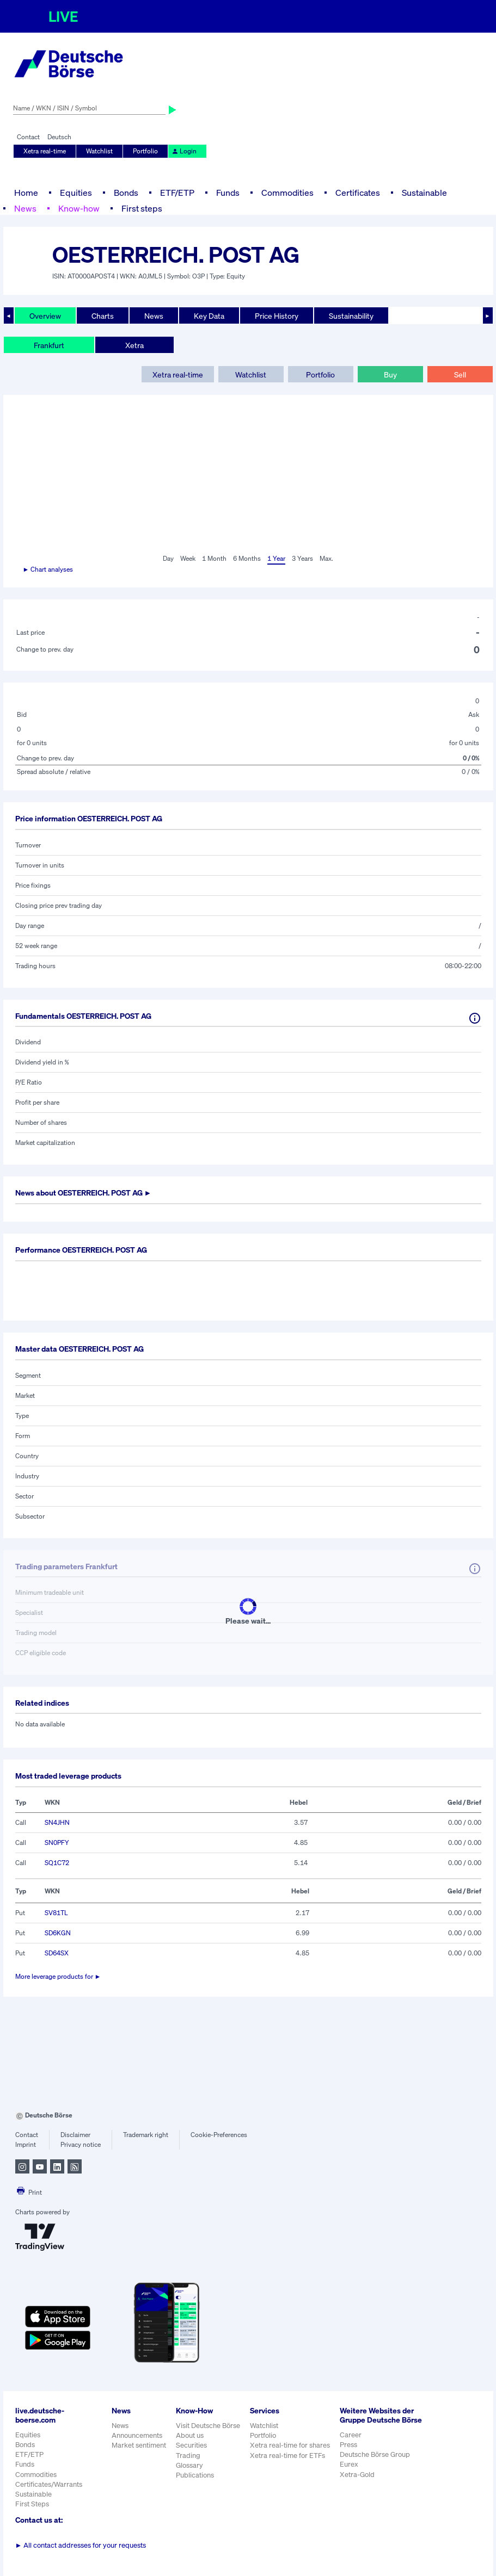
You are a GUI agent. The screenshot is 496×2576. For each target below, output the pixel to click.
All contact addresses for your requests (80, 2545)
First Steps (32, 2504)
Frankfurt (49, 345)
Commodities (287, 193)
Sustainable (424, 193)
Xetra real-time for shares (290, 2445)
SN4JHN (57, 1822)
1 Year (276, 558)
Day (168, 558)
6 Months (247, 558)
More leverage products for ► (58, 1976)
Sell (460, 374)
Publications (195, 2475)
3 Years (302, 558)
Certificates (357, 193)
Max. (326, 558)
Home (26, 193)
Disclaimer (75, 2135)
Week (187, 558)
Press (348, 2444)
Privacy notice (80, 2144)
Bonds (126, 193)
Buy (390, 374)
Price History (276, 316)
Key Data (209, 316)
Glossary (189, 2465)
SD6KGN (58, 1933)
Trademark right (145, 2135)
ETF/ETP (177, 193)
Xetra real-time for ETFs (287, 2455)
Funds (228, 193)
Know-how (79, 208)
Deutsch (59, 137)
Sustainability (351, 316)
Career (351, 2434)
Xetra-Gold (357, 2474)
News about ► (83, 1192)
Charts (102, 316)
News (25, 208)
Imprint (25, 2144)
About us (190, 2435)
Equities (76, 193)
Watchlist (99, 151)
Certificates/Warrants (48, 2484)
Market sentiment (139, 2445)
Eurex (349, 2464)
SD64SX (57, 1953)
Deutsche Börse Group (375, 2454)
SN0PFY (57, 1842)
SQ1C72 (57, 1863)
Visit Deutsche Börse (208, 2425)
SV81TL (56, 1913)
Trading (188, 2455)
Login (184, 151)
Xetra (134, 345)
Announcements (137, 2435)
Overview (45, 316)
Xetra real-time (44, 151)
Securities (191, 2445)
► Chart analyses (48, 569)
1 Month (214, 558)
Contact (28, 137)
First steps (141, 208)
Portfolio (145, 151)
